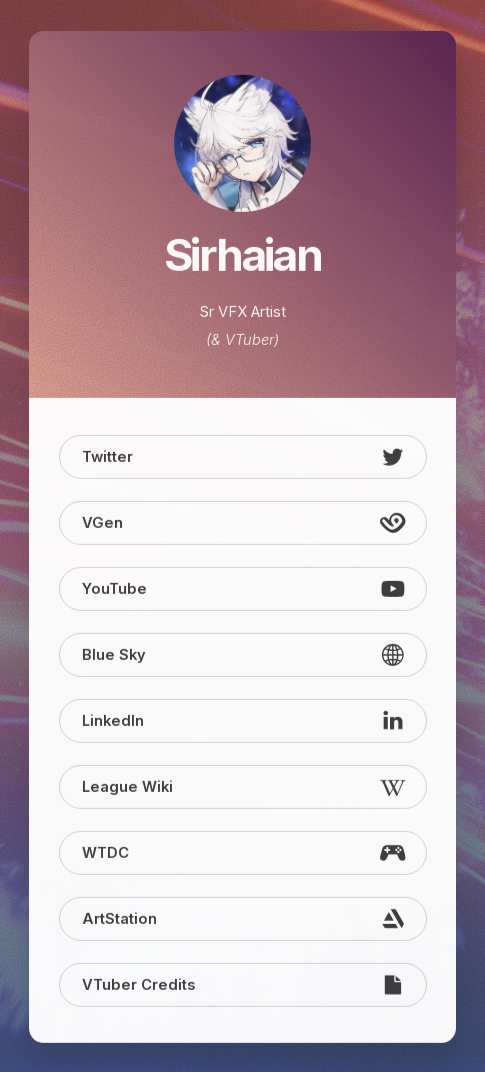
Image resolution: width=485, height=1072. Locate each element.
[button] (243, 458)
